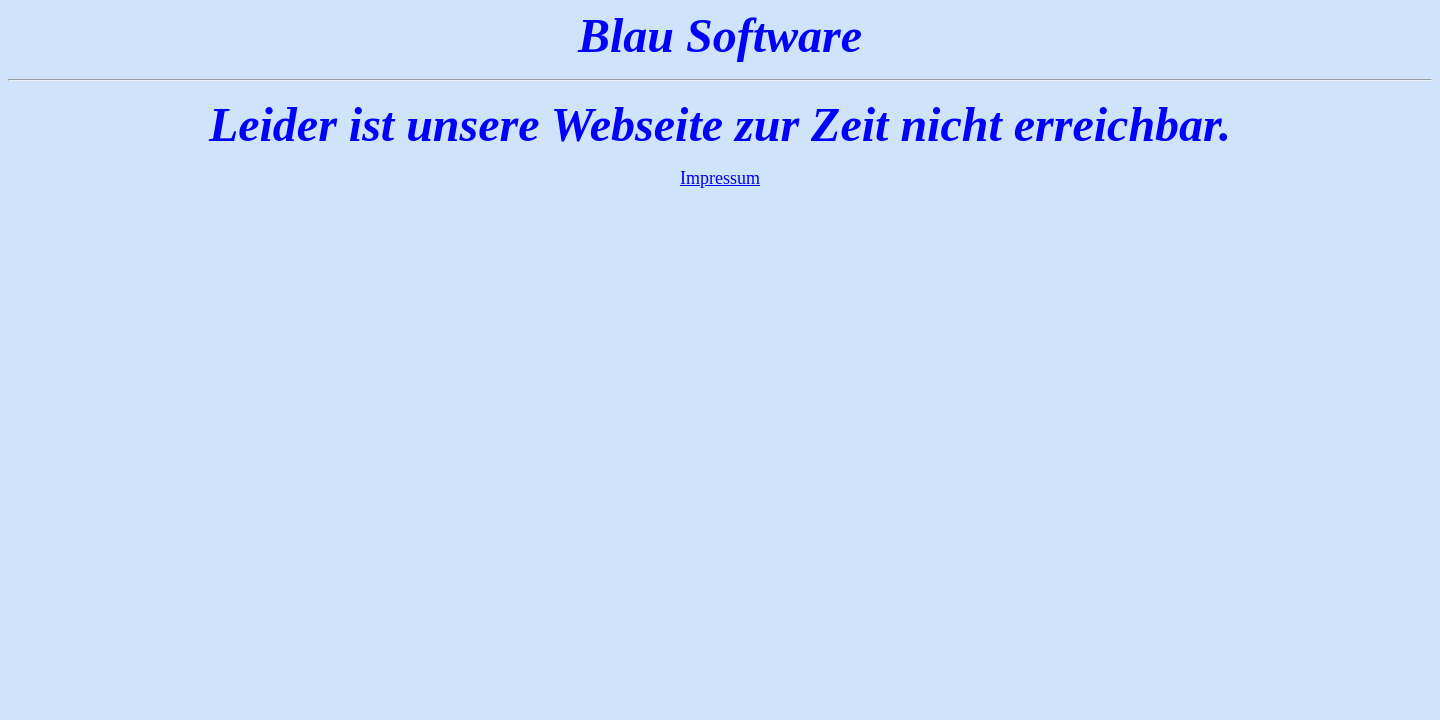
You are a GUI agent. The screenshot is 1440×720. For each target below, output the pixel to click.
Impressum (720, 178)
